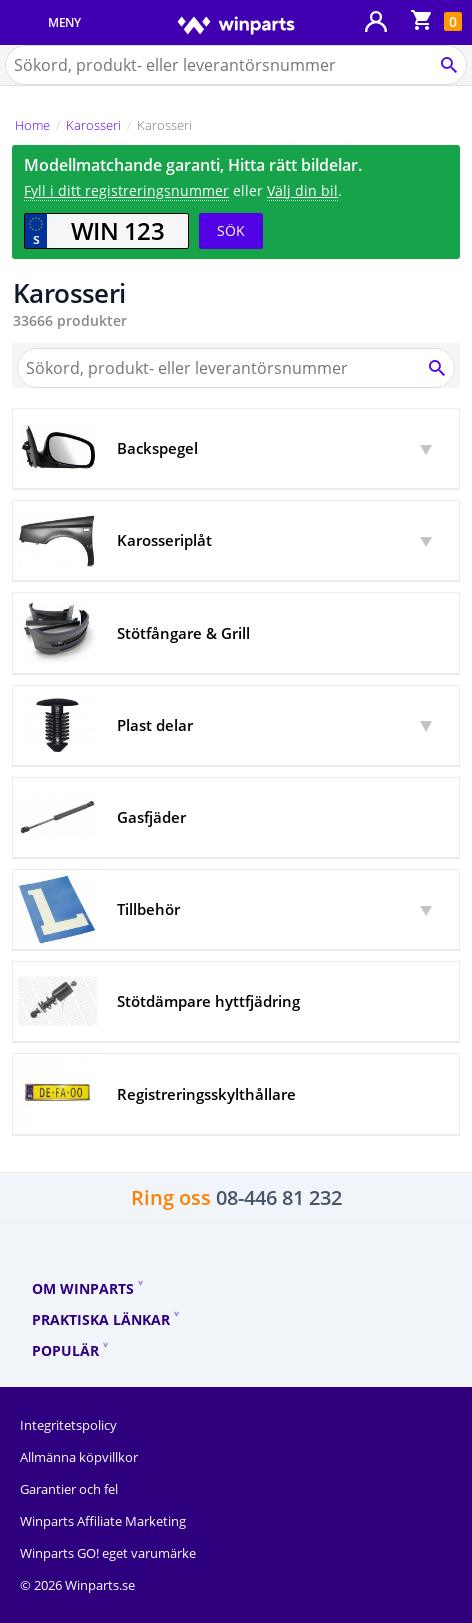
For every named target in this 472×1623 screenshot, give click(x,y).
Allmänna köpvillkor (79, 1457)
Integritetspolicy (68, 1425)
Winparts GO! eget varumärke (108, 1553)
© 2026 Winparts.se (77, 1585)
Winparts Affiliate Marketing (103, 1521)
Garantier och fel (69, 1489)
